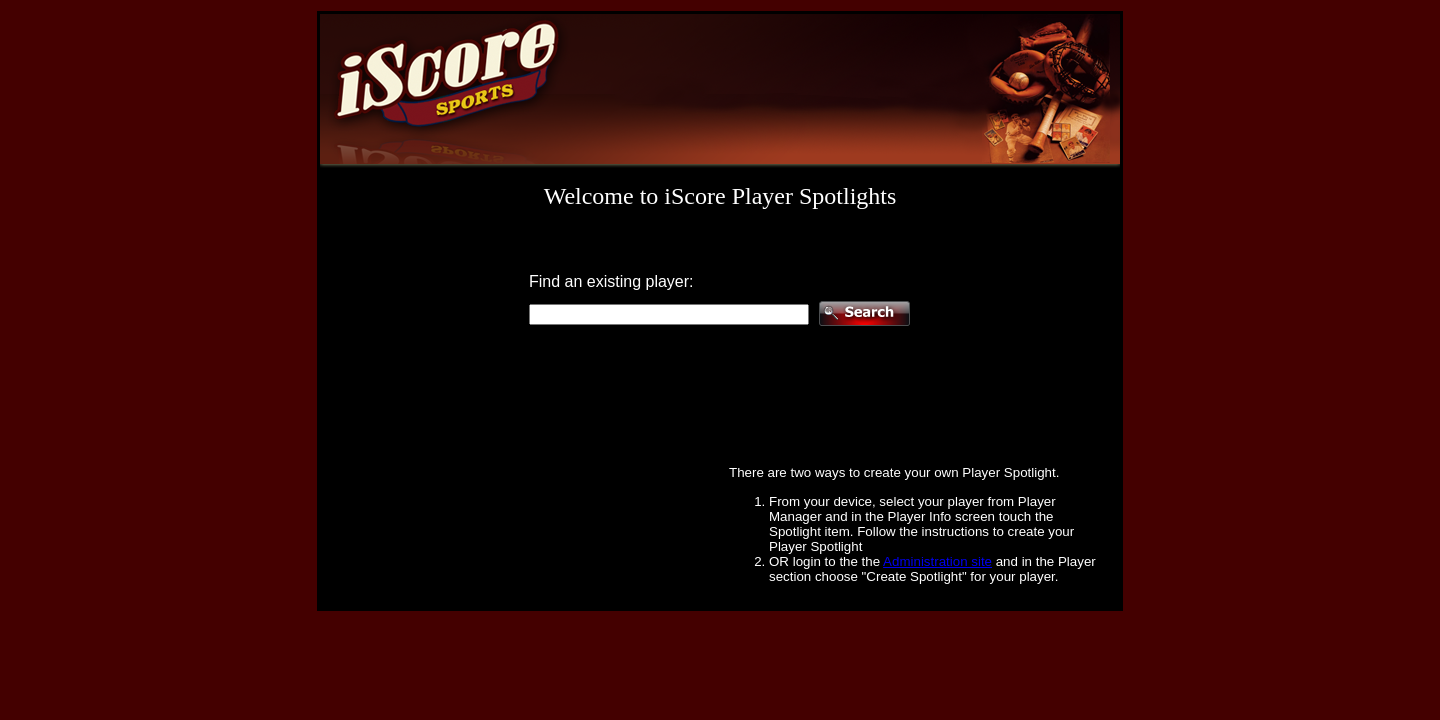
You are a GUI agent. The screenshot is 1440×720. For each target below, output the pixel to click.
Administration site (937, 561)
